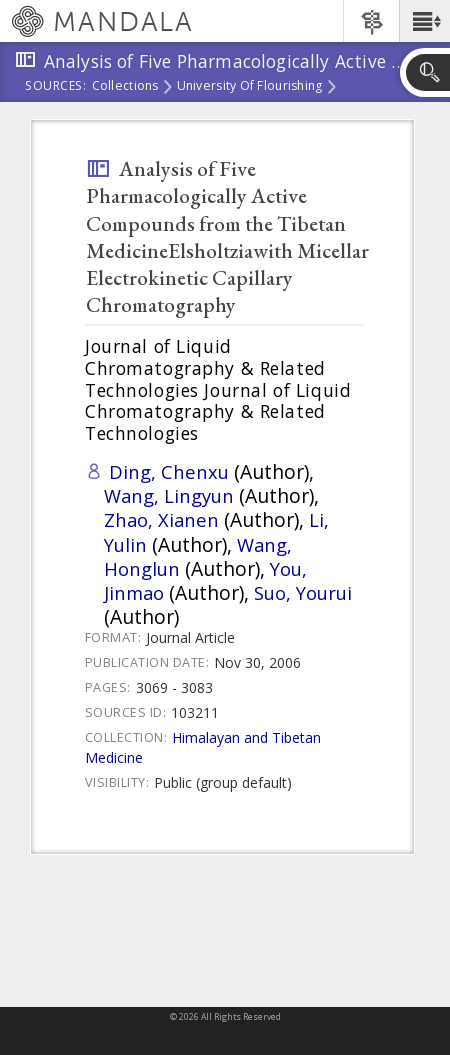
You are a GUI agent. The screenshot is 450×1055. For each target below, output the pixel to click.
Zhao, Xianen (161, 519)
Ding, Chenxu (169, 471)
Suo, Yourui (303, 592)
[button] (424, 21)
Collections (125, 87)
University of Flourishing (250, 87)
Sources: (56, 87)
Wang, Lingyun (169, 495)
